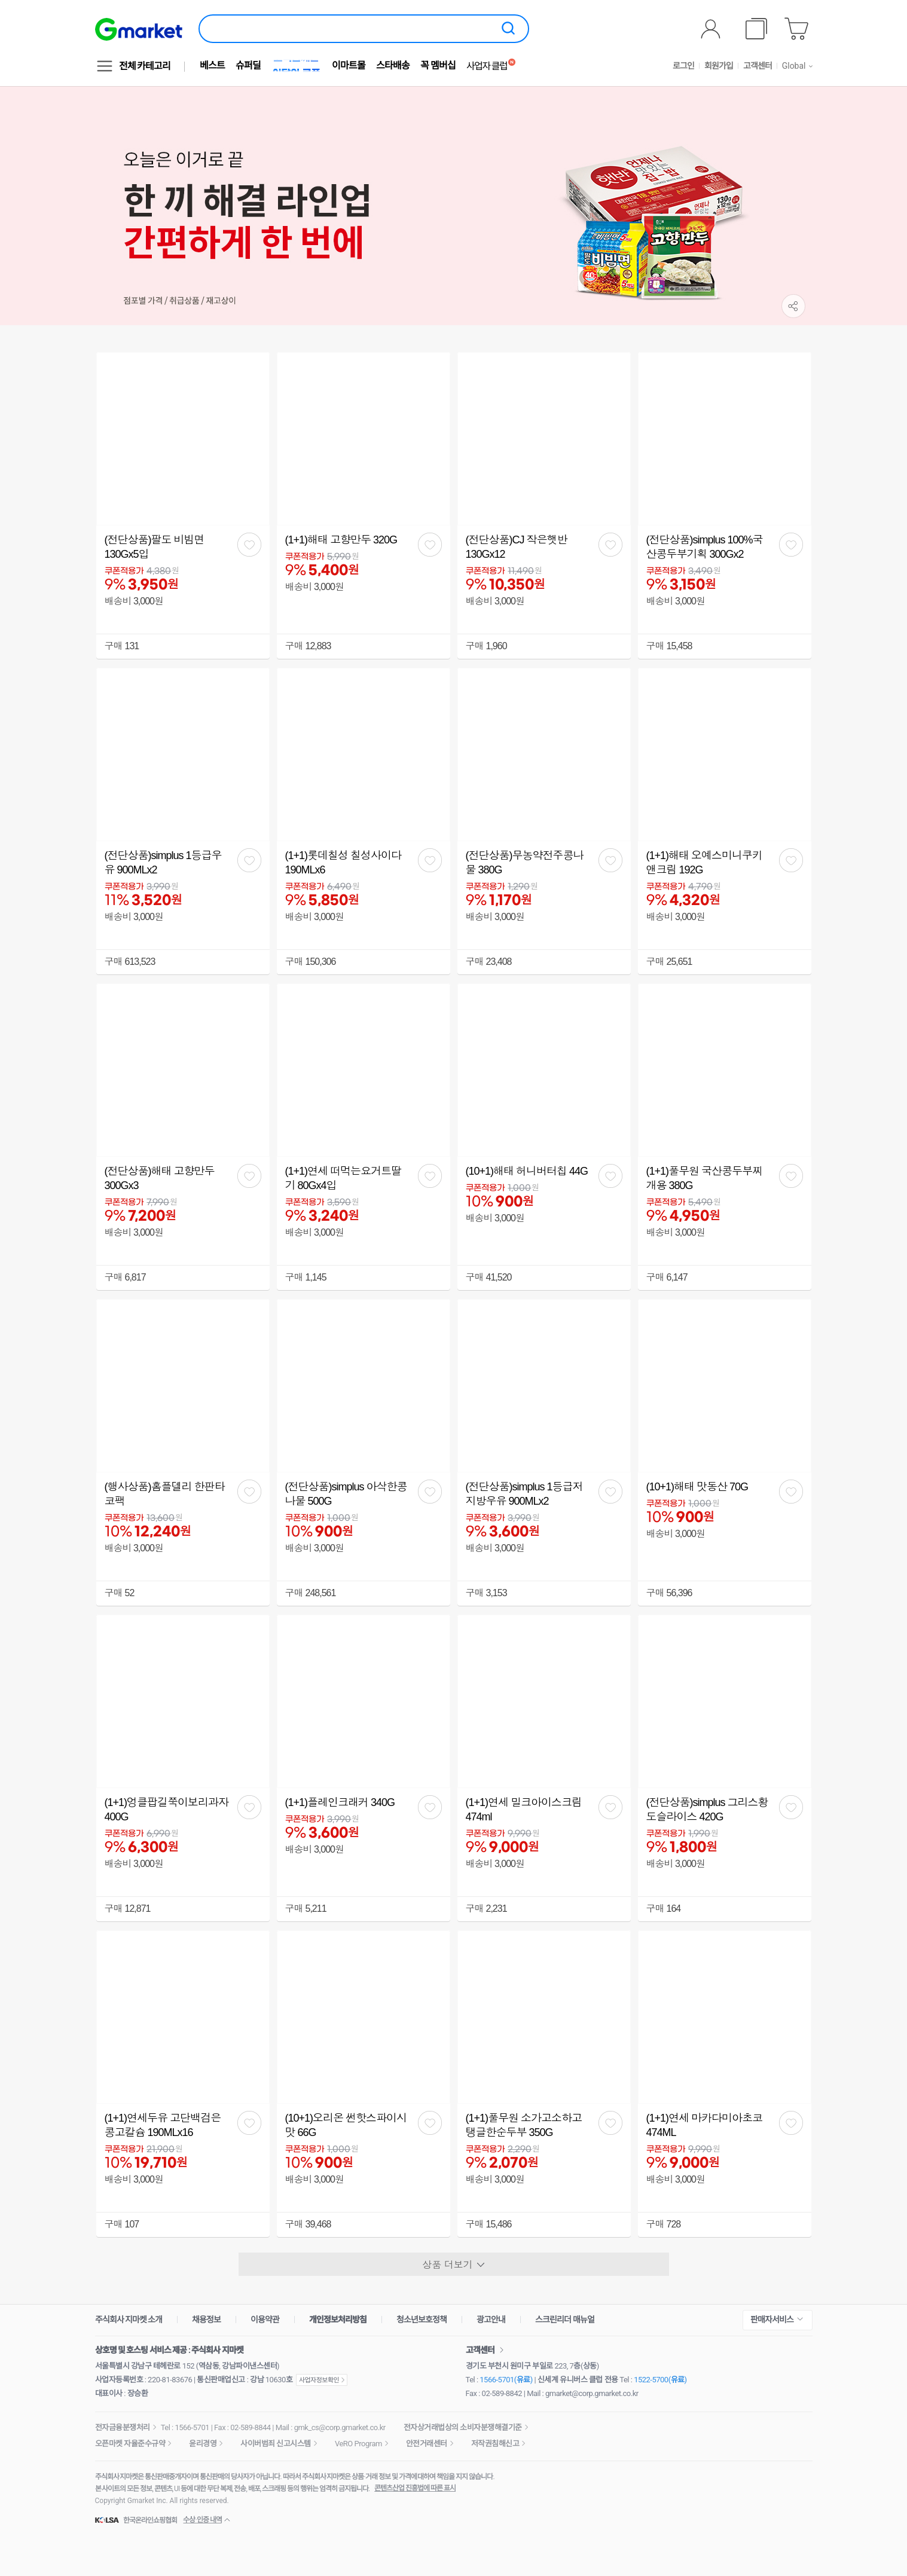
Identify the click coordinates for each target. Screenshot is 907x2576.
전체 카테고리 (145, 66)
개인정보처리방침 (338, 2319)
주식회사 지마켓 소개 (129, 2319)
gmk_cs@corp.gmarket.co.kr (340, 2427)
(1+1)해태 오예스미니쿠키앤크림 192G (704, 863)
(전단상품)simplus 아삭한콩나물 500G (346, 1494)
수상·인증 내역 (202, 2520)
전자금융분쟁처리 (122, 2427)
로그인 (683, 66)
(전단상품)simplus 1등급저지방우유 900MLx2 (524, 1494)
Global (794, 66)
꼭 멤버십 (438, 65)
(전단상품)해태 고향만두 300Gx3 (160, 1178)
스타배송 (393, 65)
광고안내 (491, 2319)
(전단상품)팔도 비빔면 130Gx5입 (154, 547)
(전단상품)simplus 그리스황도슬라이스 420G (707, 1809)
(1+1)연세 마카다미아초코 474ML (704, 2125)
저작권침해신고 (495, 2443)
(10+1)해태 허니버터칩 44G (527, 1171)
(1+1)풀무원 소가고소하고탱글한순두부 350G (524, 2125)
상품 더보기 (453, 2265)
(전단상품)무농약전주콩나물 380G (525, 863)
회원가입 (718, 66)
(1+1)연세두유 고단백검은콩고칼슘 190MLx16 (163, 2125)
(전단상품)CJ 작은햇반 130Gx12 (516, 547)
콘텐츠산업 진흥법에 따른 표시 (415, 2488)
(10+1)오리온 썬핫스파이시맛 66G (346, 2125)
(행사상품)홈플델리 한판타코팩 (165, 1494)
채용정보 (206, 2319)
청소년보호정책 (421, 2319)
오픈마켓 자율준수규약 (130, 2443)
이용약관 (265, 2319)
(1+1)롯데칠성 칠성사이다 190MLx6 (343, 863)
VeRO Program (358, 2443)
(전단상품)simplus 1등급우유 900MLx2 (163, 863)
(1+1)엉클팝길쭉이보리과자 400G (167, 1809)
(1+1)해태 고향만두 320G (341, 540)
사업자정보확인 (321, 2380)
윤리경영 (202, 2443)
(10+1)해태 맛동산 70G (697, 1487)
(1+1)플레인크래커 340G (340, 1802)
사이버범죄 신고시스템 (275, 2443)
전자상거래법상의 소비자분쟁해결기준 (463, 2427)
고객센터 (757, 66)
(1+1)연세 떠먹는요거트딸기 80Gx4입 (343, 1178)
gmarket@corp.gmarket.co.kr (592, 2393)
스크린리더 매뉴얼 (564, 2319)
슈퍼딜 (248, 65)
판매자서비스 (771, 2319)
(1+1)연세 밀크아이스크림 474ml (524, 1809)
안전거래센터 (426, 2443)
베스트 (212, 65)
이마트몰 (348, 65)
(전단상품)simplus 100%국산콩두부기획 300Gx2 (704, 547)
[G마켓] (138, 29)
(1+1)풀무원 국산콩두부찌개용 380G (704, 1178)
